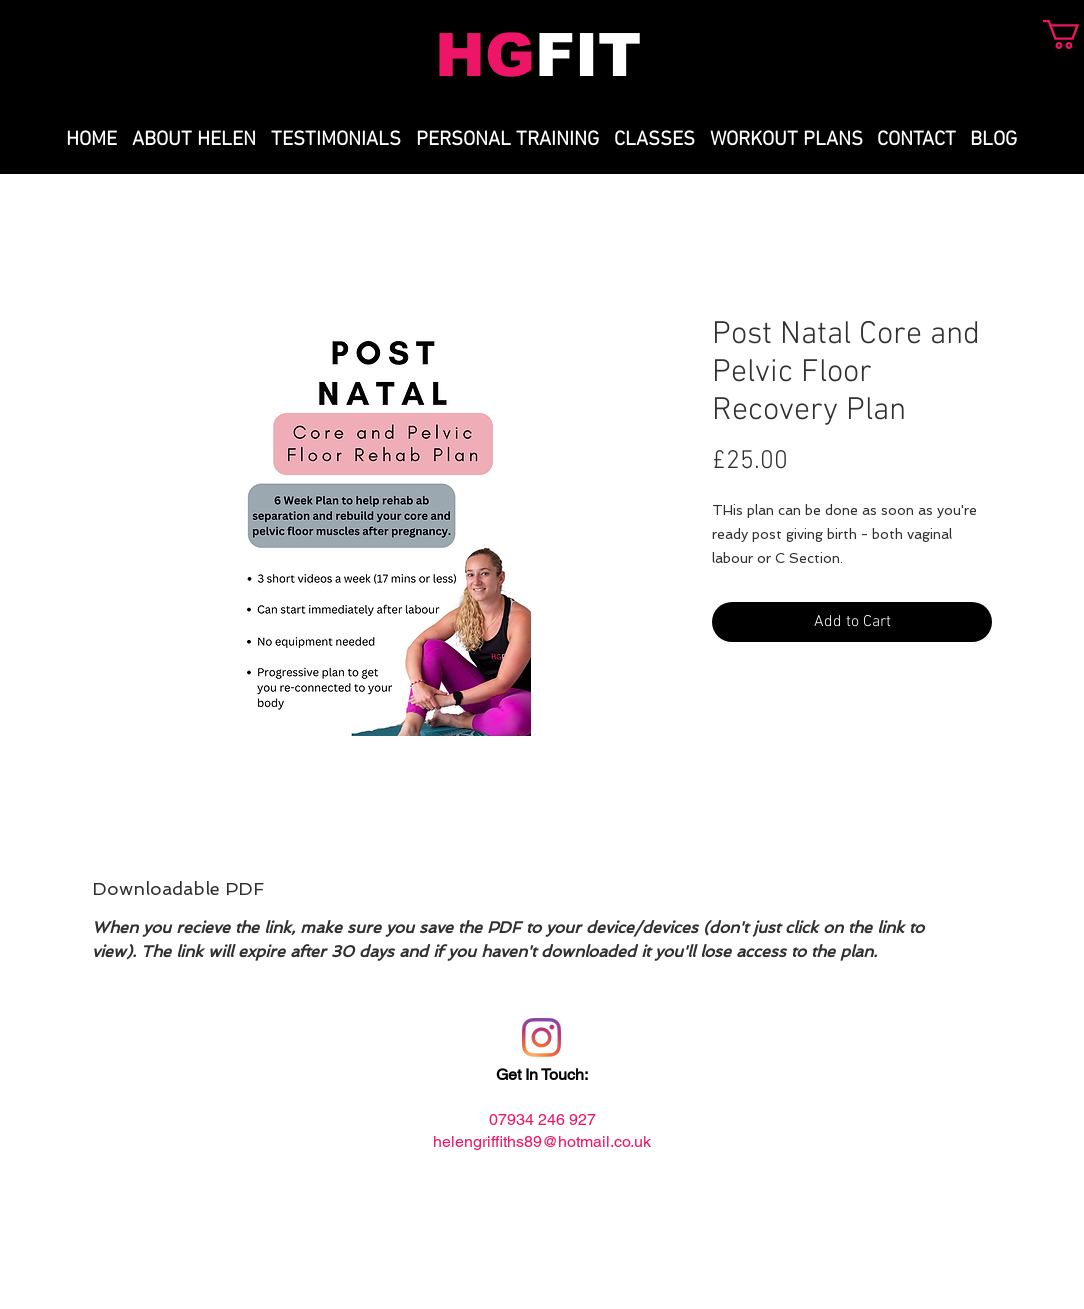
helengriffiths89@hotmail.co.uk (542, 1141)
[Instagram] (541, 1037)
